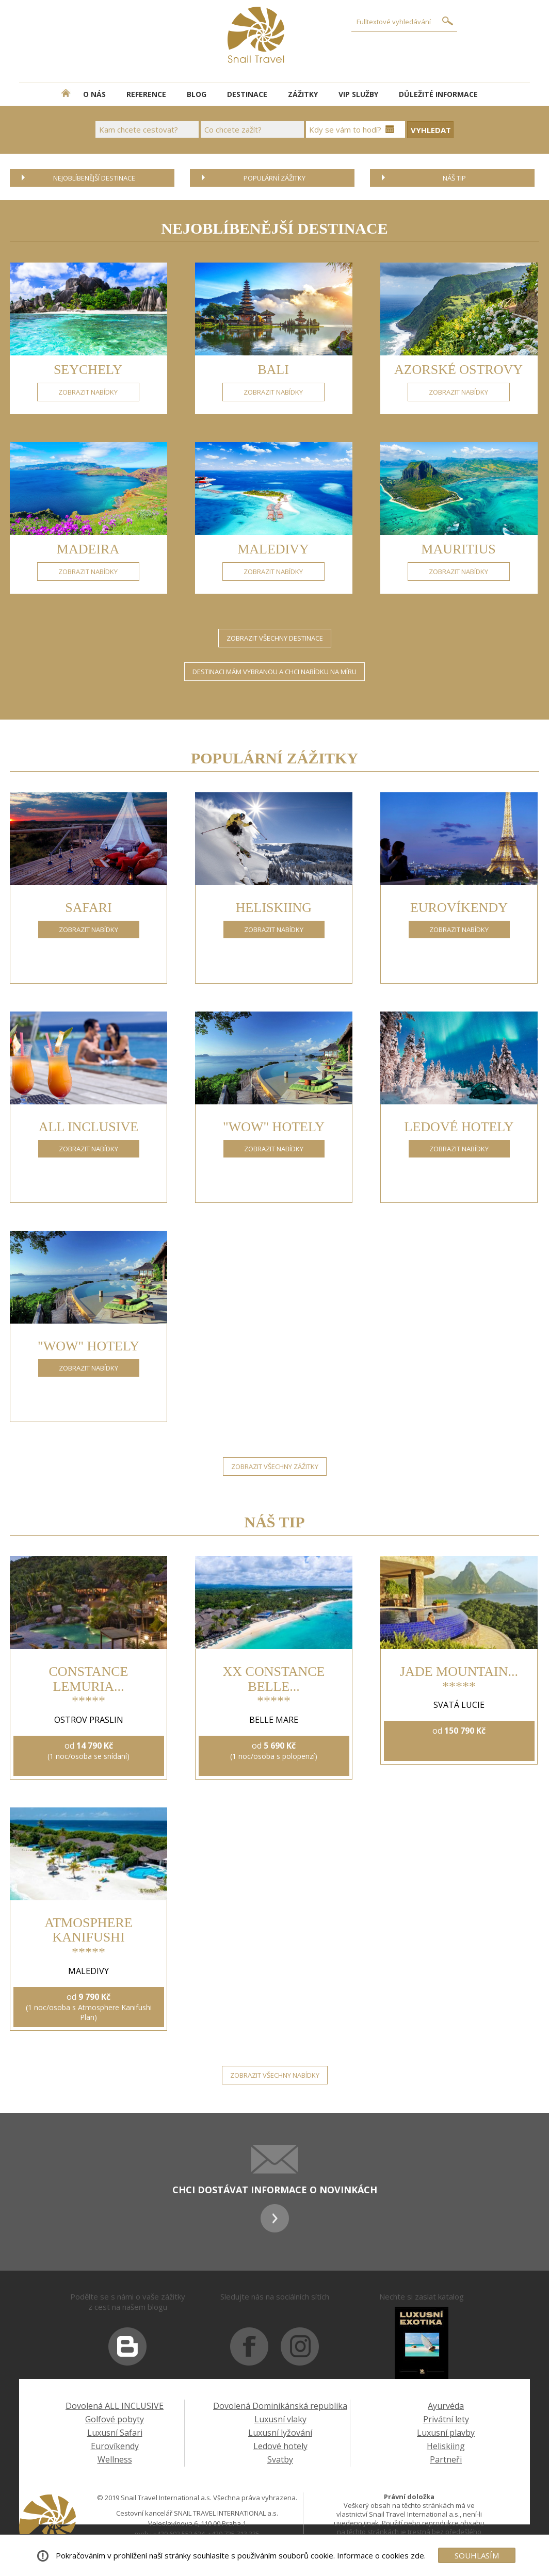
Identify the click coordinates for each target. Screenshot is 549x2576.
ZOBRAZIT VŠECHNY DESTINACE (275, 638)
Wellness (115, 2459)
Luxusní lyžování (280, 2432)
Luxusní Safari (114, 2432)
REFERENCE (146, 94)
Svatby (280, 2459)
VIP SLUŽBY (358, 94)
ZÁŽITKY (303, 94)
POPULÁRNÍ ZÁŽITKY (274, 178)
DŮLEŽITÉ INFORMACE (438, 94)
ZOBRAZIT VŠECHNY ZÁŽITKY (274, 1466)
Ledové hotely (280, 2446)
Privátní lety (446, 2419)
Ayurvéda (446, 2405)
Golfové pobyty (114, 2419)
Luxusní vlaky (280, 2419)
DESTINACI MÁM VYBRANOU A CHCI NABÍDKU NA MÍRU (274, 671)
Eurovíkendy (115, 2446)
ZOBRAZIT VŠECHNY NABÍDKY (274, 2075)
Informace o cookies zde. (381, 2555)
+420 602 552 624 (179, 2533)
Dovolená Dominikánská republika (280, 2405)
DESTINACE (247, 94)
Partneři (446, 2459)
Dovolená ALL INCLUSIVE (115, 2405)
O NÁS (94, 94)
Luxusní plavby (446, 2432)
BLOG (196, 94)
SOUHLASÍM (477, 2555)
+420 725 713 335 (234, 2533)
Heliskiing (446, 2446)
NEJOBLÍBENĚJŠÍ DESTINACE (94, 178)
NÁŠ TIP (454, 178)
